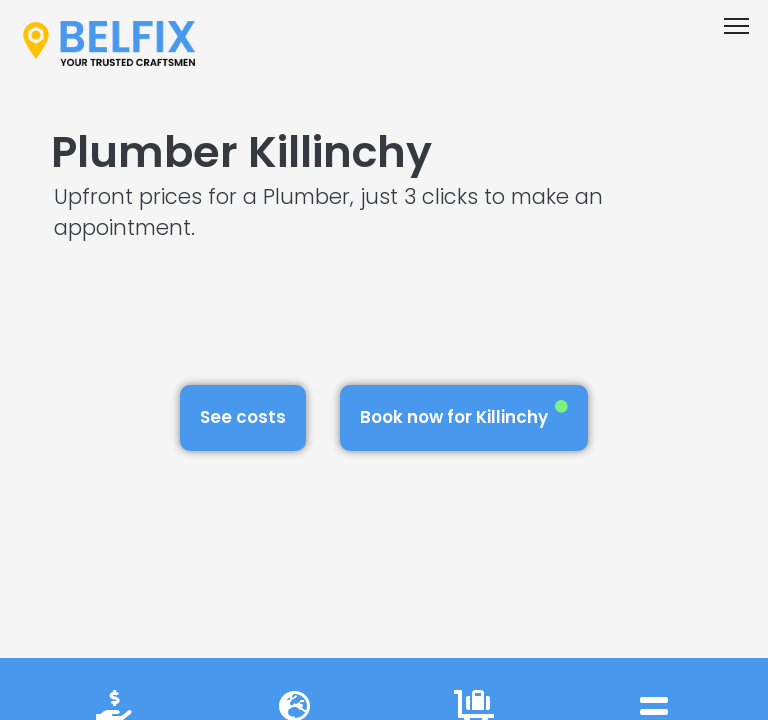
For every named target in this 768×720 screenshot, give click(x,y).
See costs (243, 417)
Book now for (464, 414)
